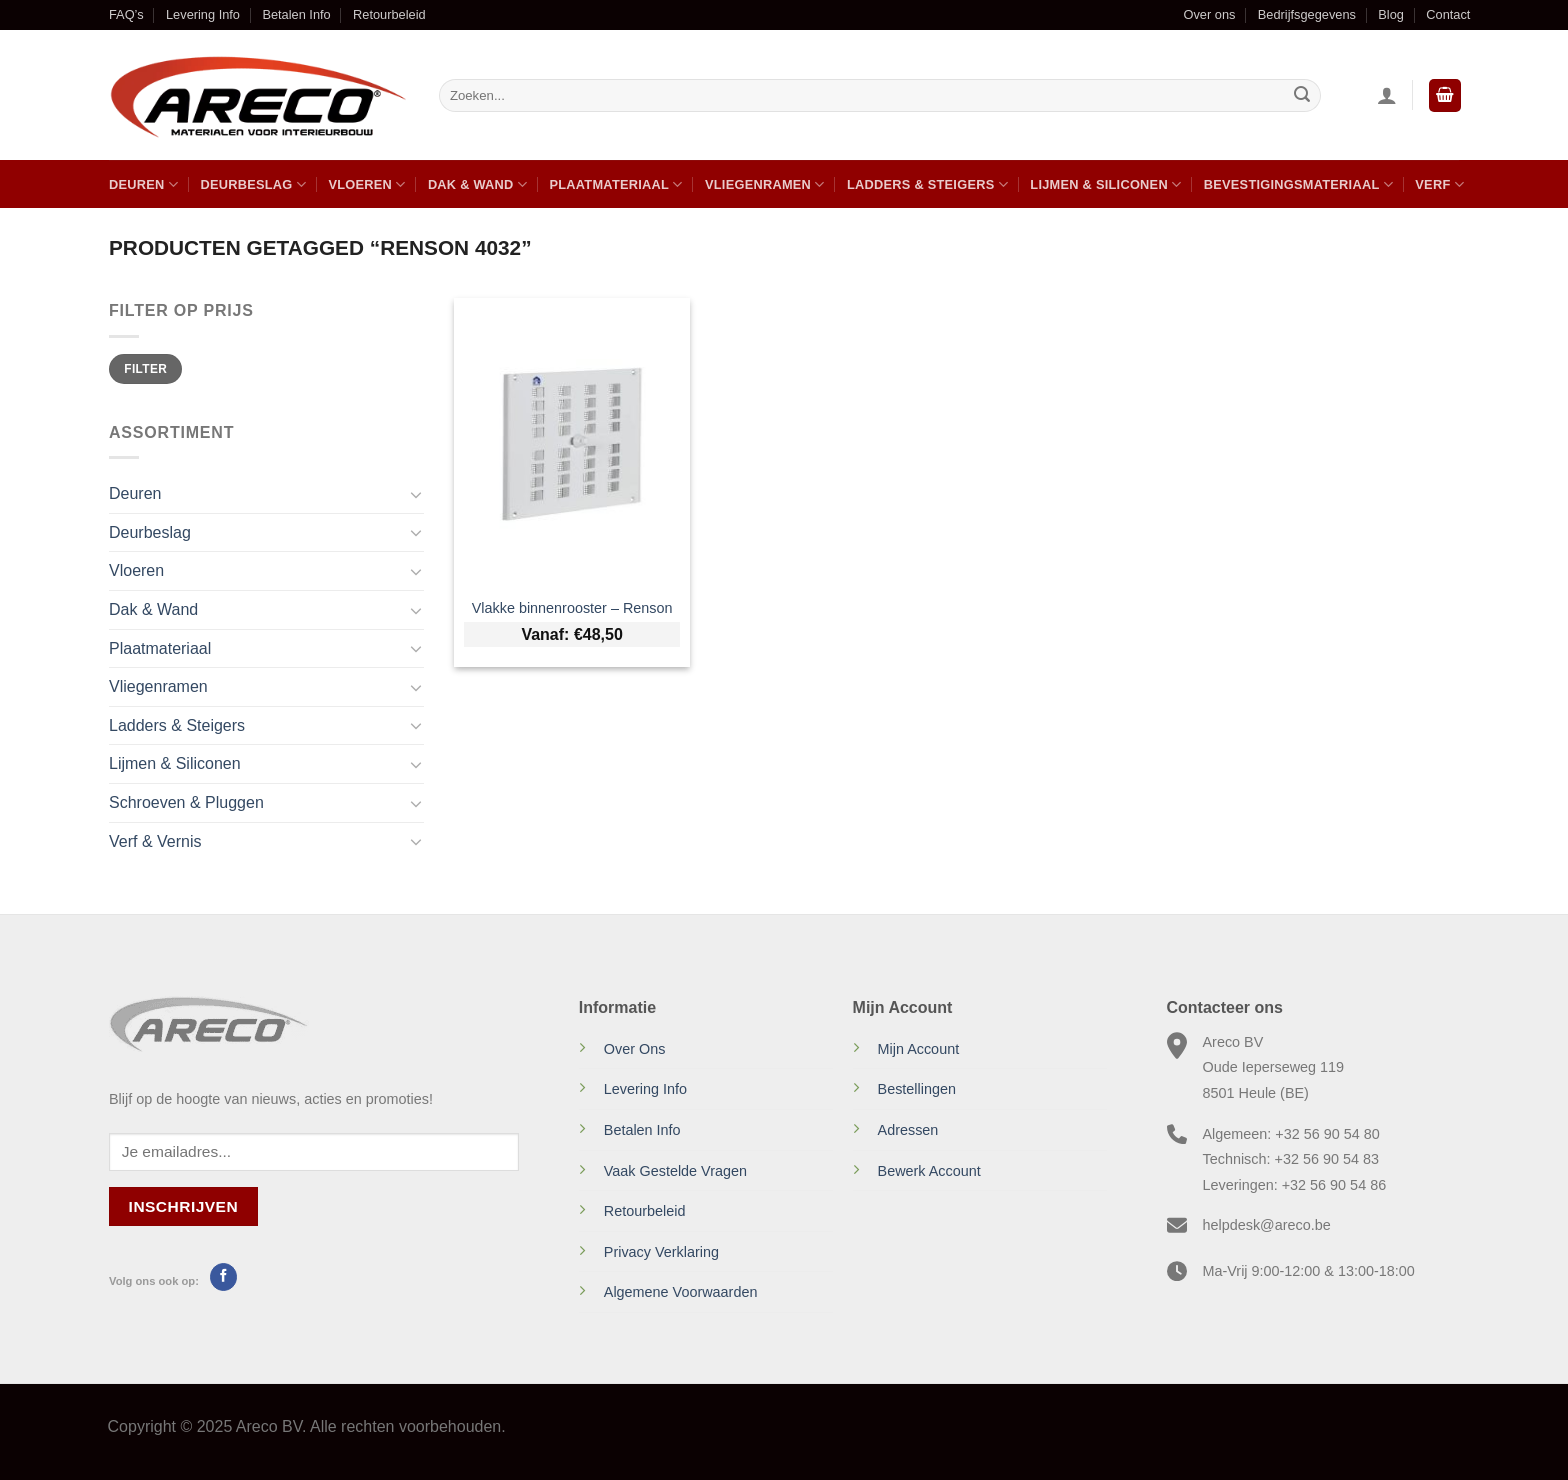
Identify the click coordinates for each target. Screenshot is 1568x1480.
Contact (1448, 14)
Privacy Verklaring (661, 1252)
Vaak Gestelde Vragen (675, 1171)
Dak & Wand (477, 184)
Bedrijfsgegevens (1307, 14)
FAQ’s (126, 14)
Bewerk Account (929, 1171)
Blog (1391, 14)
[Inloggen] (1387, 95)
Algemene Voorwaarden (681, 1292)
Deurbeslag (253, 184)
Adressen (908, 1130)
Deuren (143, 184)
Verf (1439, 184)
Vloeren (366, 184)
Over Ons (635, 1049)
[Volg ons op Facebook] (223, 1277)
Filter (145, 369)
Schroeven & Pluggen (186, 802)
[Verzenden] (1302, 96)
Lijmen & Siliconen (1105, 184)
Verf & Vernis (155, 841)
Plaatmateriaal (615, 184)
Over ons (1209, 14)
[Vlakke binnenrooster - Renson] (572, 441)
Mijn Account (919, 1049)
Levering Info (203, 14)
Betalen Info (296, 14)
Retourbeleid (389, 14)
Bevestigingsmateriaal (1298, 184)
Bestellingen (917, 1089)
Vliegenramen (765, 184)
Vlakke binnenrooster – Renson (572, 608)
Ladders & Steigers (927, 184)
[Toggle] (416, 494)
